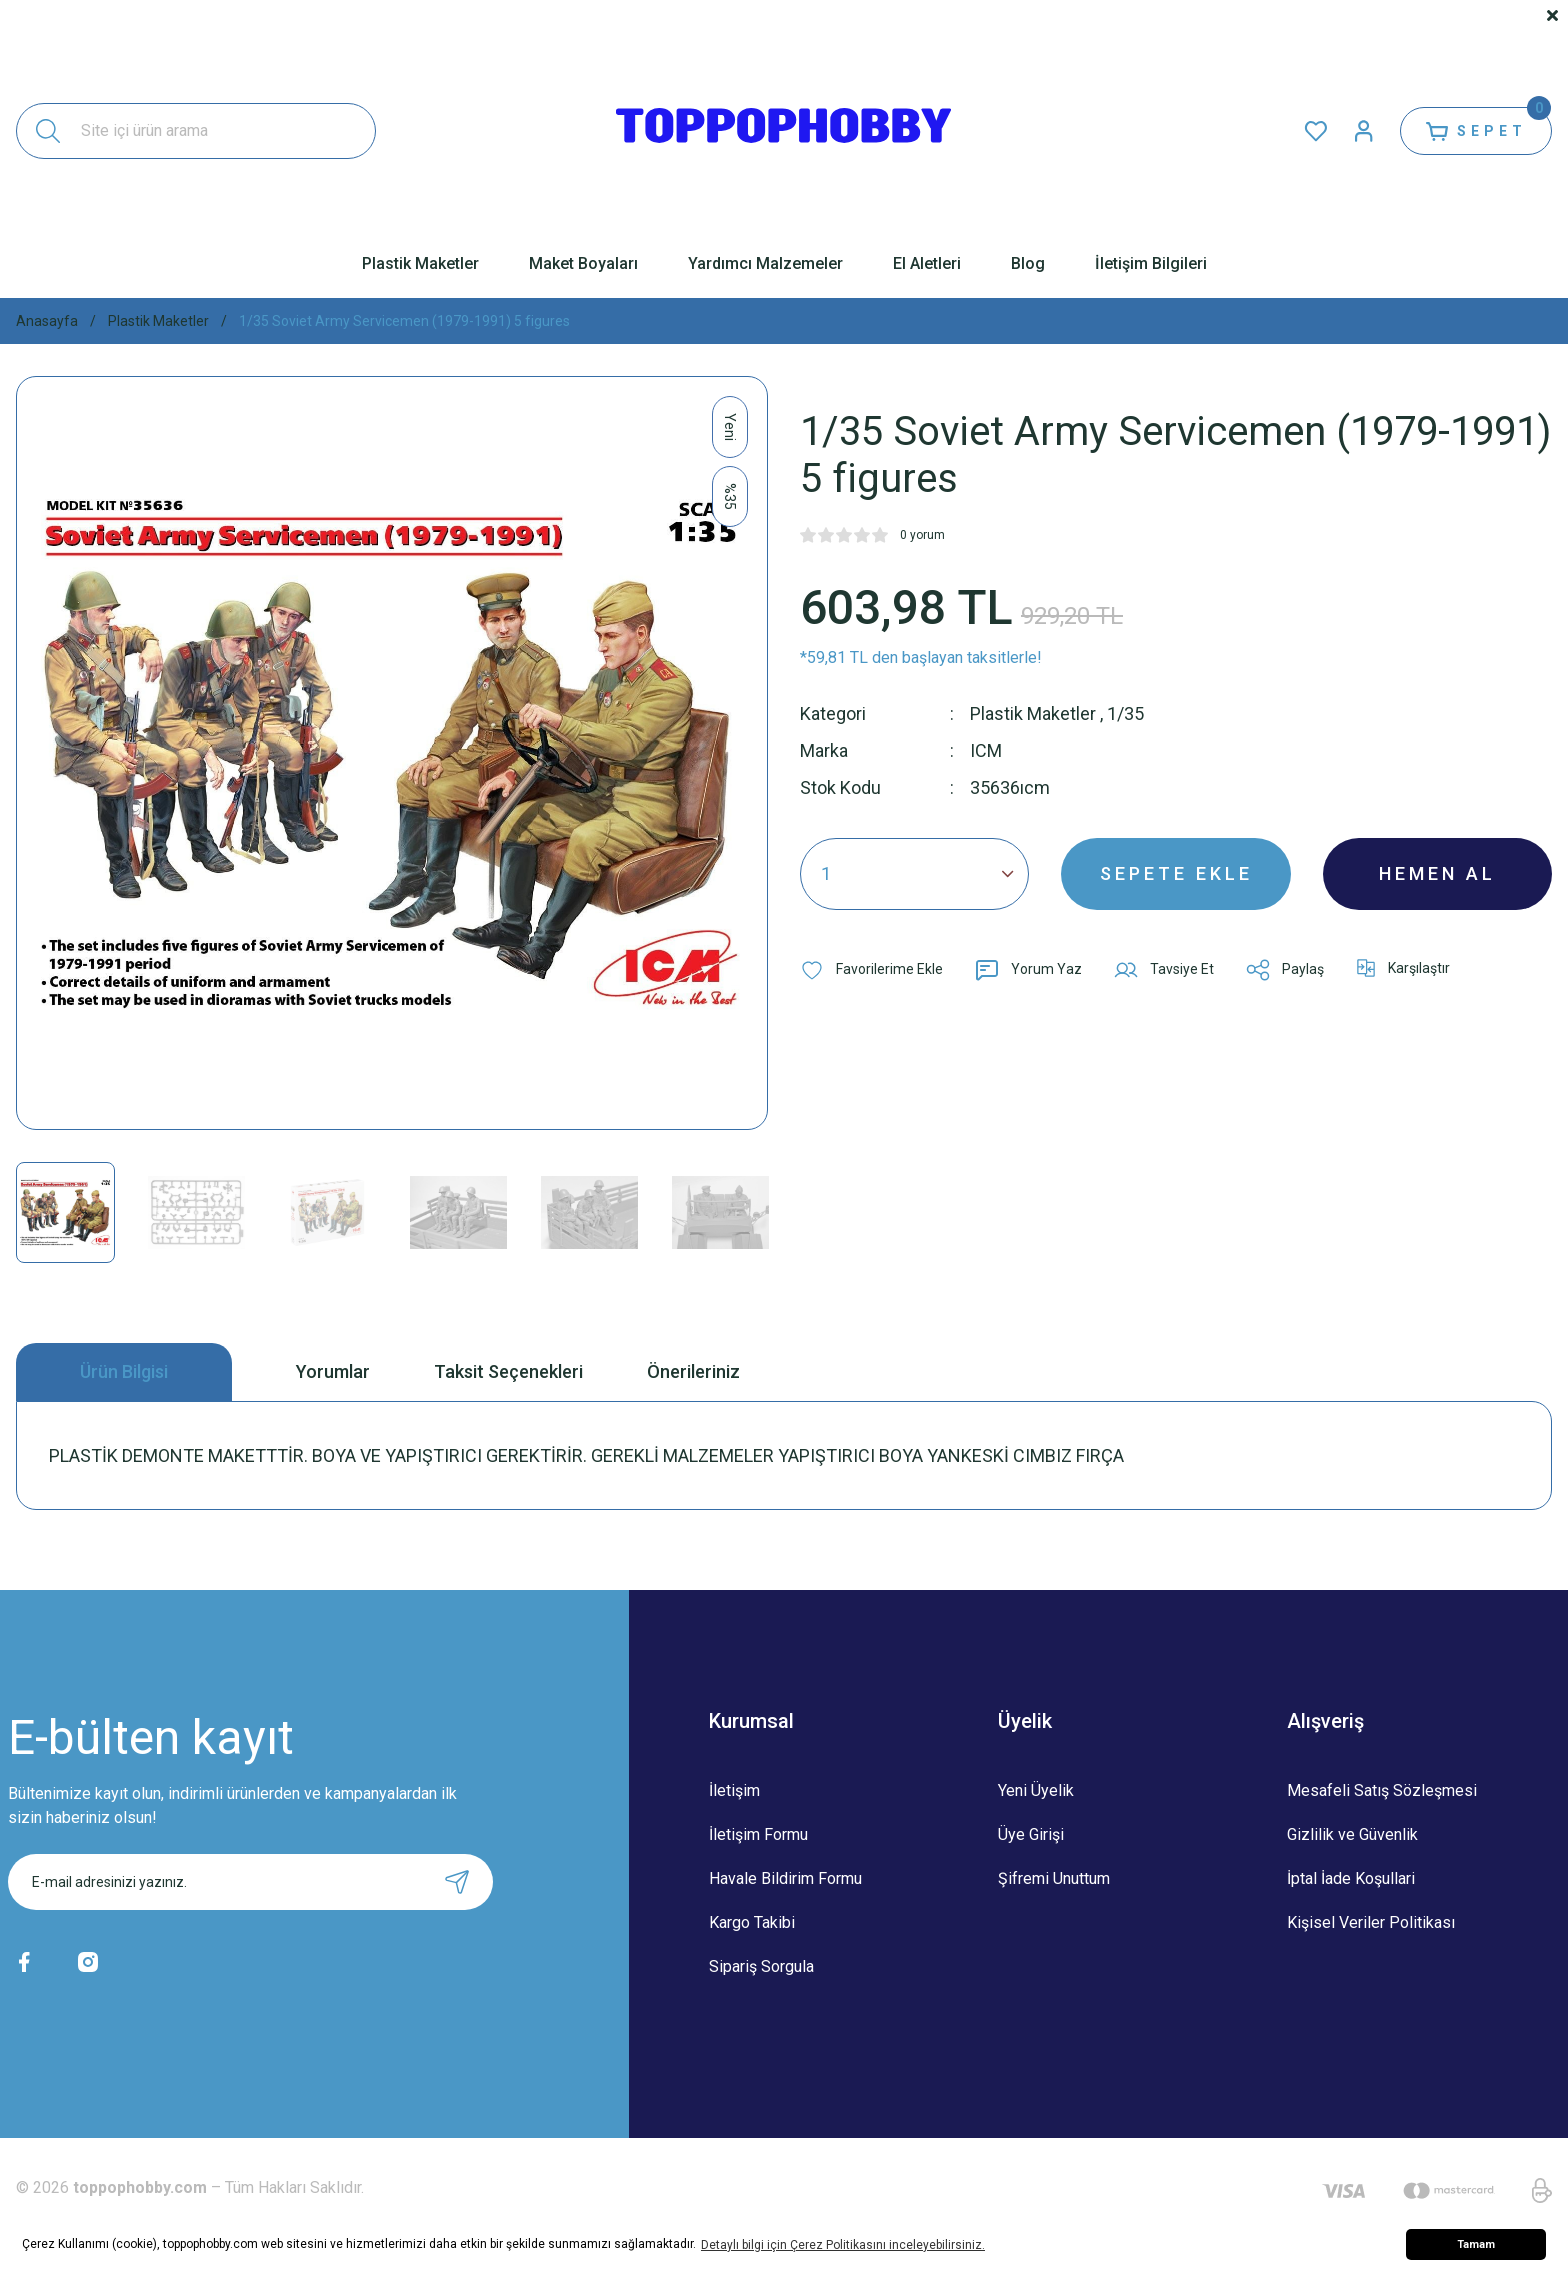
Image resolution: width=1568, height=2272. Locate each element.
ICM (986, 750)
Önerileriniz (693, 1371)
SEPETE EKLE (1176, 873)
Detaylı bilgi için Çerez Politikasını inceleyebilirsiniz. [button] (843, 2245)
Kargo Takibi (752, 1922)
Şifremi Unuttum (1054, 1878)
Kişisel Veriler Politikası (1371, 1922)
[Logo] (783, 131)
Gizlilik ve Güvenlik (1352, 1834)
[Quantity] (914, 874)
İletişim (734, 1790)
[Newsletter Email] (250, 1882)
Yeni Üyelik (1036, 1790)
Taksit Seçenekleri (508, 1371)
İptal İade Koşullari (1351, 1878)
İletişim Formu (758, 1834)
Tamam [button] (1476, 2244)
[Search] (196, 131)
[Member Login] (1364, 131)
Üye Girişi (1031, 1834)
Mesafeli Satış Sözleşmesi (1382, 1790)
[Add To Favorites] (871, 970)
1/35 (1125, 713)
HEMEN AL (1437, 873)
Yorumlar (333, 1371)
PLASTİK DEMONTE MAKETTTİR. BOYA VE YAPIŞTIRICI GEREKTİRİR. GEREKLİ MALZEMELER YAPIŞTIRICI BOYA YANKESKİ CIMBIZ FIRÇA (586, 1455)
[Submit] (457, 1882)
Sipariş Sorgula (761, 1966)
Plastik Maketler (1033, 713)
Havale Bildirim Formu (785, 1878)
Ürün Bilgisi (124, 1371)
